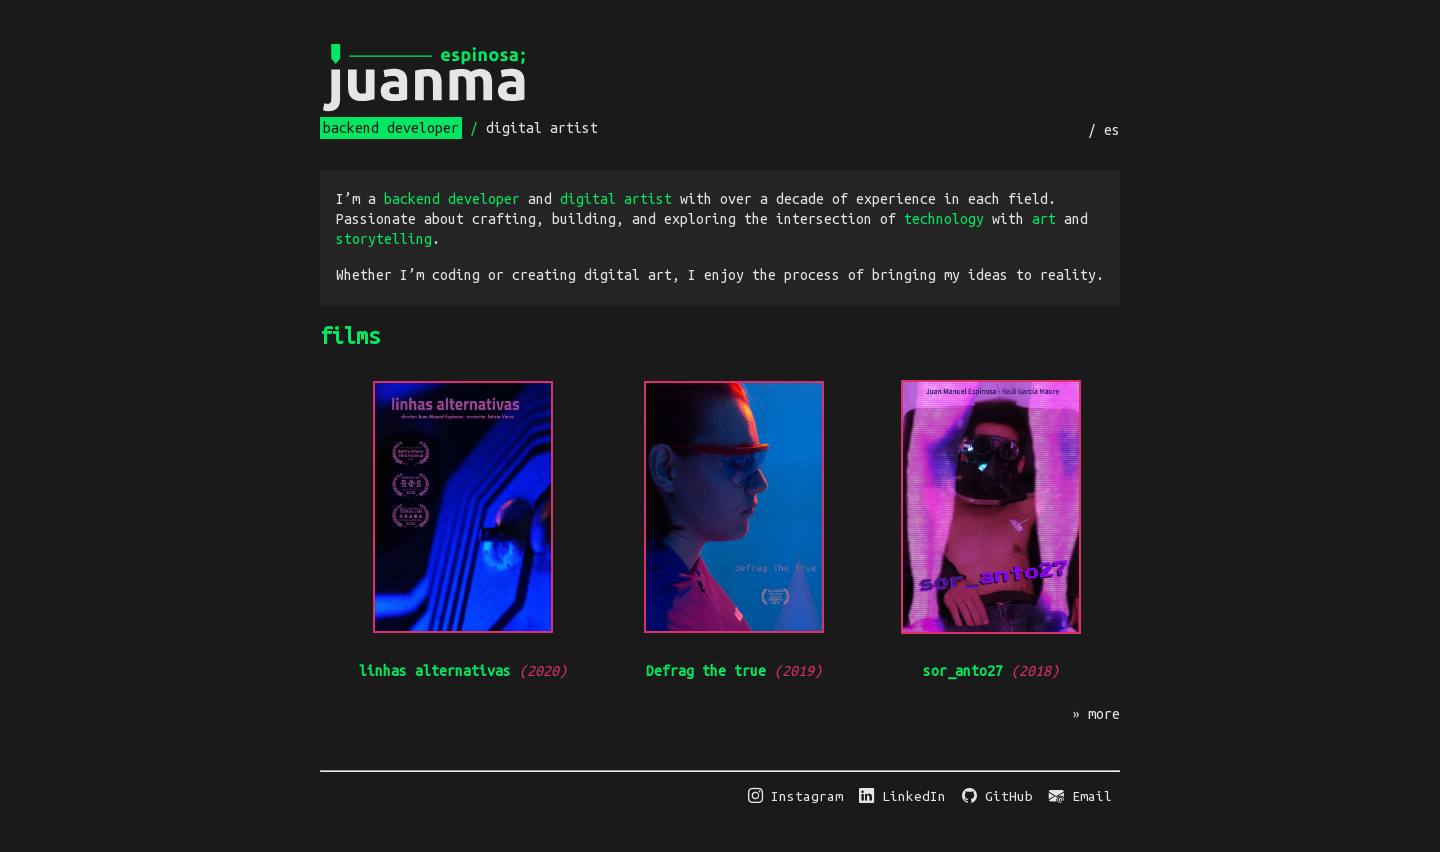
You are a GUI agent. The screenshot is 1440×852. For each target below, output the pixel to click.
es (1112, 130)
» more (1096, 714)
